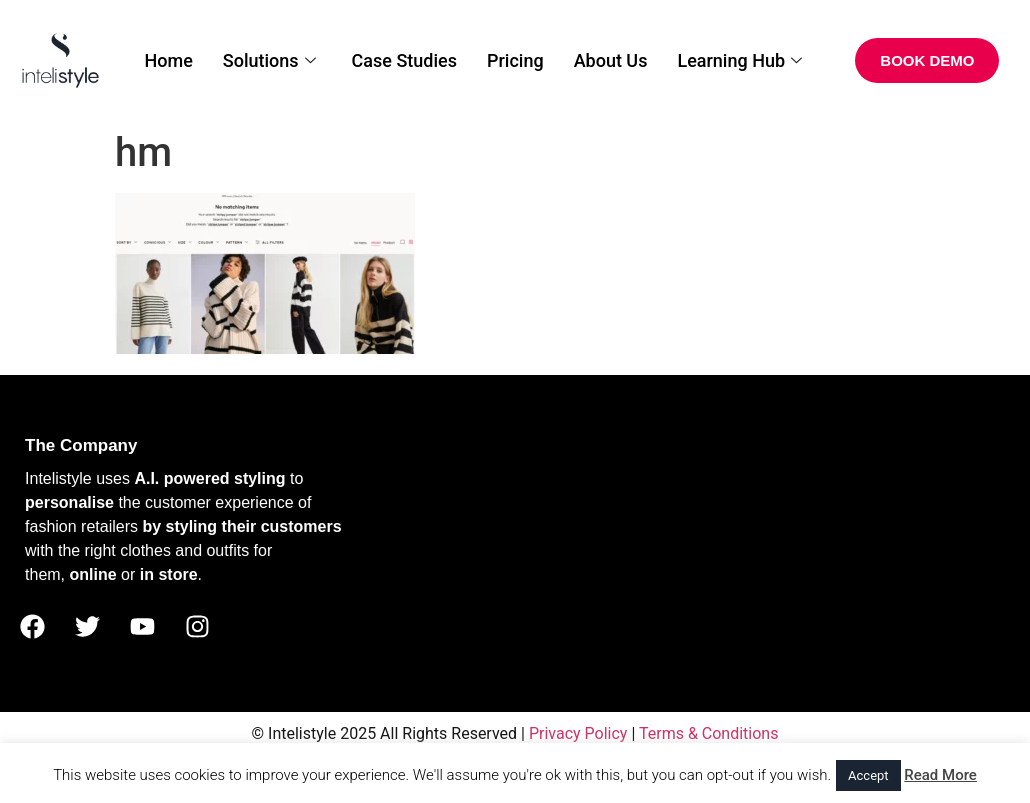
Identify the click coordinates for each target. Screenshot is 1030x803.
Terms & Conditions (709, 733)
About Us (611, 60)
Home (168, 60)
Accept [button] (868, 775)
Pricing (515, 60)
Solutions (269, 60)
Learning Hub (739, 60)
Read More (940, 775)
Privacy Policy (578, 733)
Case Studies (404, 60)
